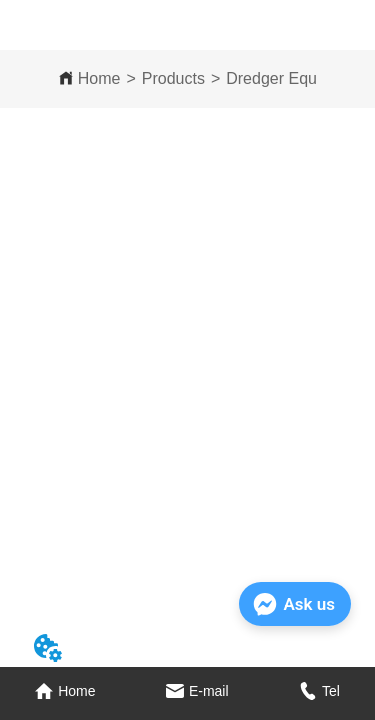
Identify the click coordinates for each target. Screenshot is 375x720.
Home (99, 78)
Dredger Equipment (295, 78)
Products (173, 78)
